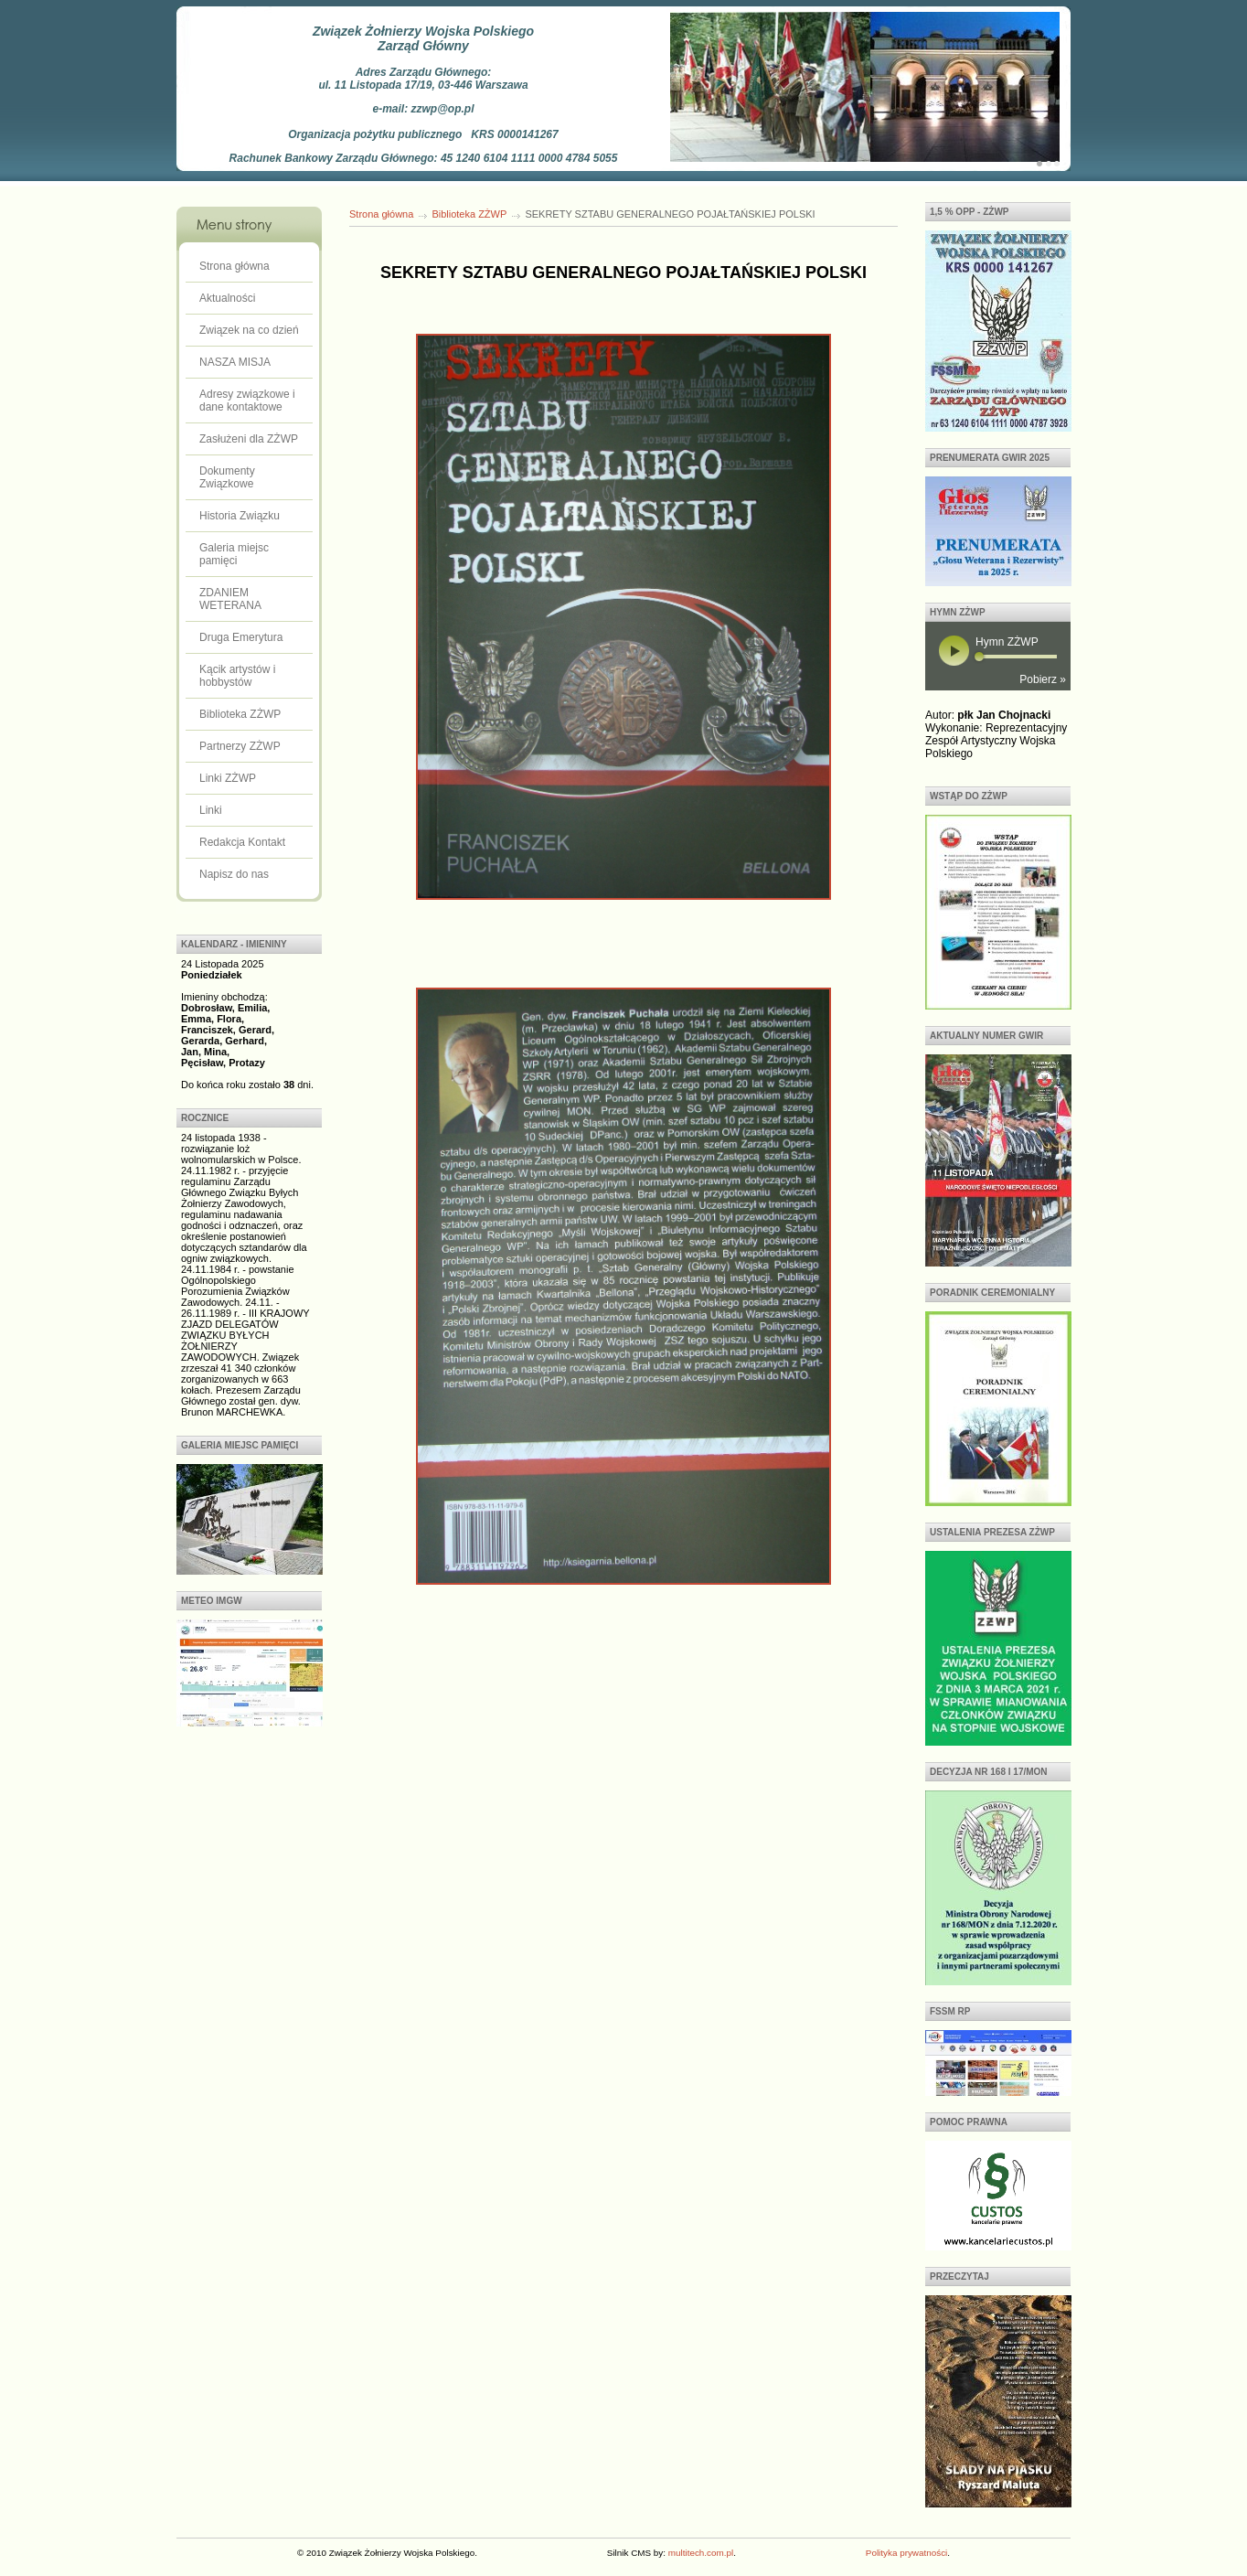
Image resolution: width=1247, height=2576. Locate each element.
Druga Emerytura (240, 637)
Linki (210, 810)
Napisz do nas (234, 874)
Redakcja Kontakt (242, 842)
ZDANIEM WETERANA (230, 599)
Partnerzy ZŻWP (240, 746)
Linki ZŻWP (227, 778)
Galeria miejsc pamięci (234, 554)
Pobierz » (1042, 679)
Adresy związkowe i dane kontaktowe (247, 400)
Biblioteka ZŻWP (240, 714)
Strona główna (234, 266)
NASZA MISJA (235, 362)
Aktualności (227, 298)
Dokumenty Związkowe (227, 477)
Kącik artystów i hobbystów (237, 676)
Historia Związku (239, 515)
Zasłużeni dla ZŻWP (248, 439)
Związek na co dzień (249, 330)
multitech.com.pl (700, 2553)
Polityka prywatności (906, 2553)
